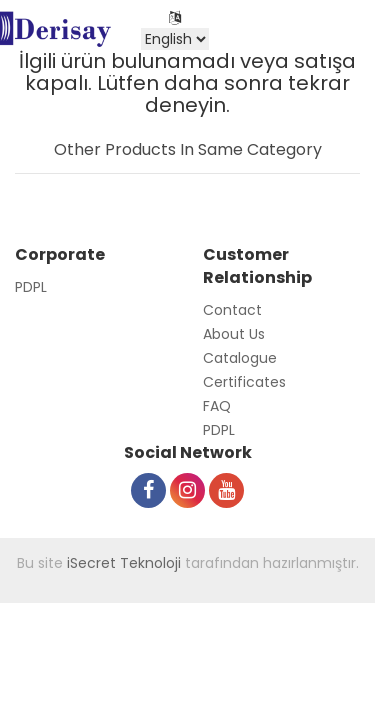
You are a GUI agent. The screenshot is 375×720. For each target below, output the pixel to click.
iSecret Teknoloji (124, 563)
